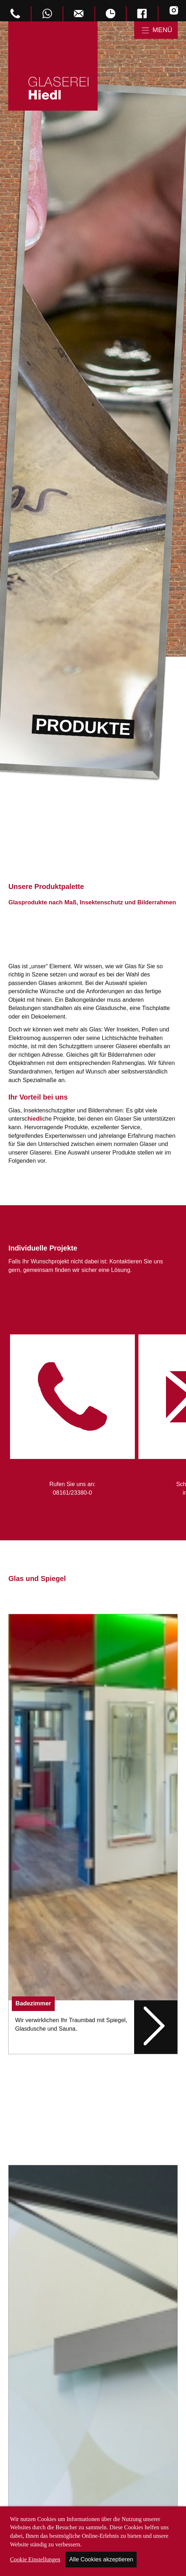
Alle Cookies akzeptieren (101, 2559)
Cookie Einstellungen (35, 2559)
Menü (162, 30)
